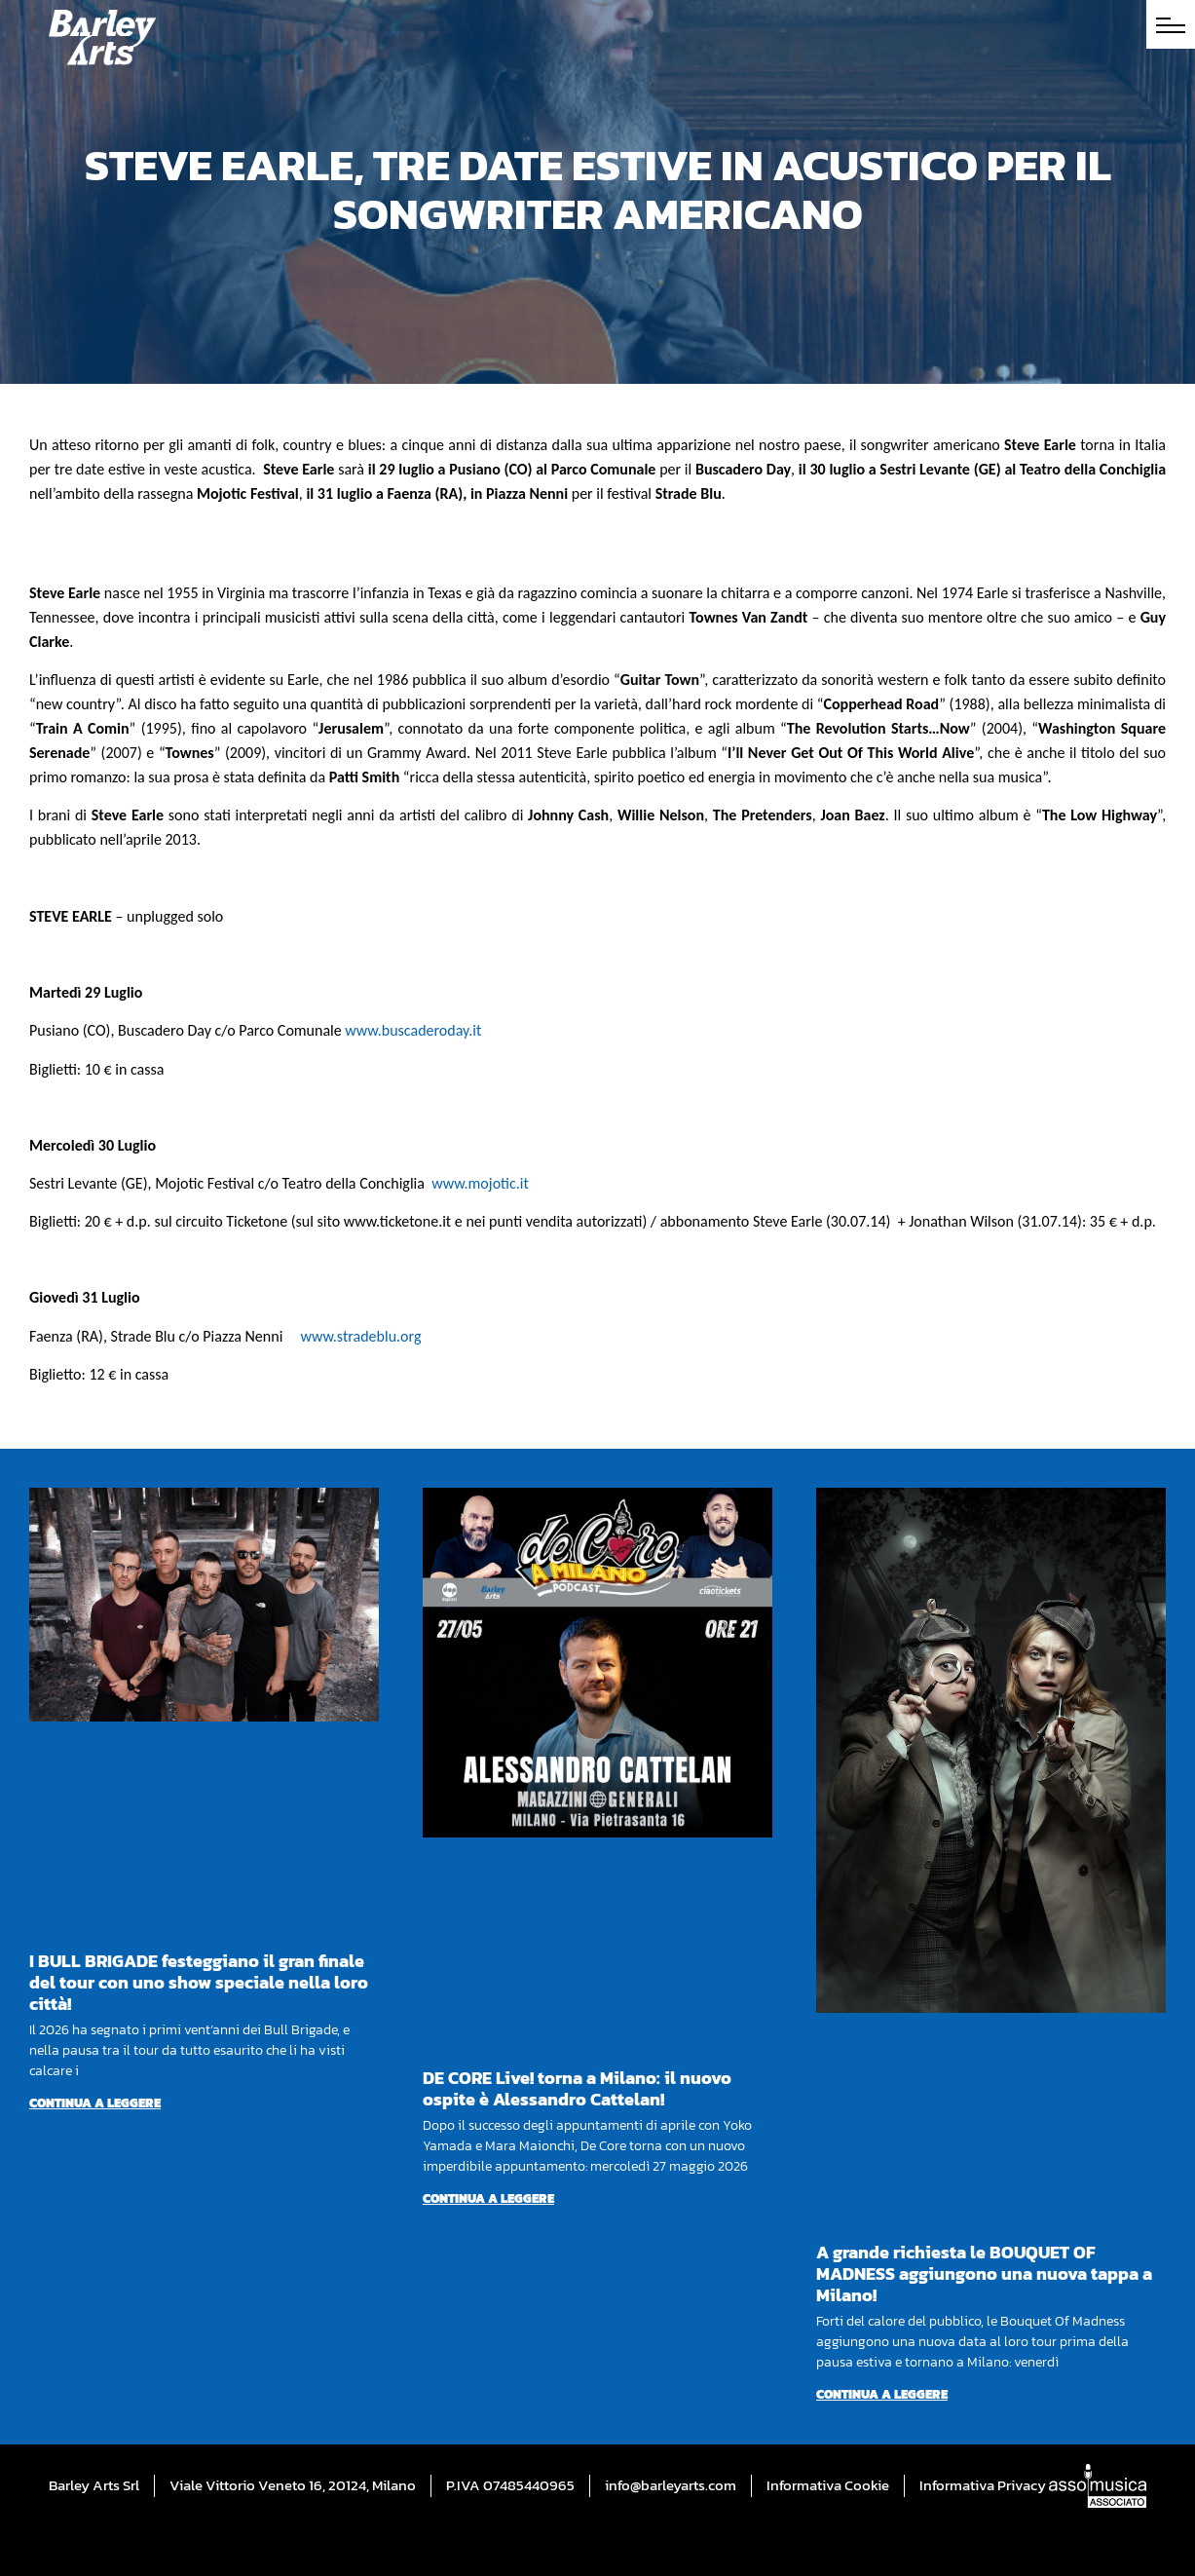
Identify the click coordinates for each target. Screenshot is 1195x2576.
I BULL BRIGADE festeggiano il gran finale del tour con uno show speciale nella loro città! (198, 1982)
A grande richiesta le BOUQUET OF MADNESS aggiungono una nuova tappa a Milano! (984, 2273)
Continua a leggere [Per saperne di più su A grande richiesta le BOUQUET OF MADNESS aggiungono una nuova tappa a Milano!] (882, 2394)
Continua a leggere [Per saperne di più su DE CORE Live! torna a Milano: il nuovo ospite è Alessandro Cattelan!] (488, 2198)
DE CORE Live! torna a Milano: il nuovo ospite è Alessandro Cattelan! (577, 2088)
